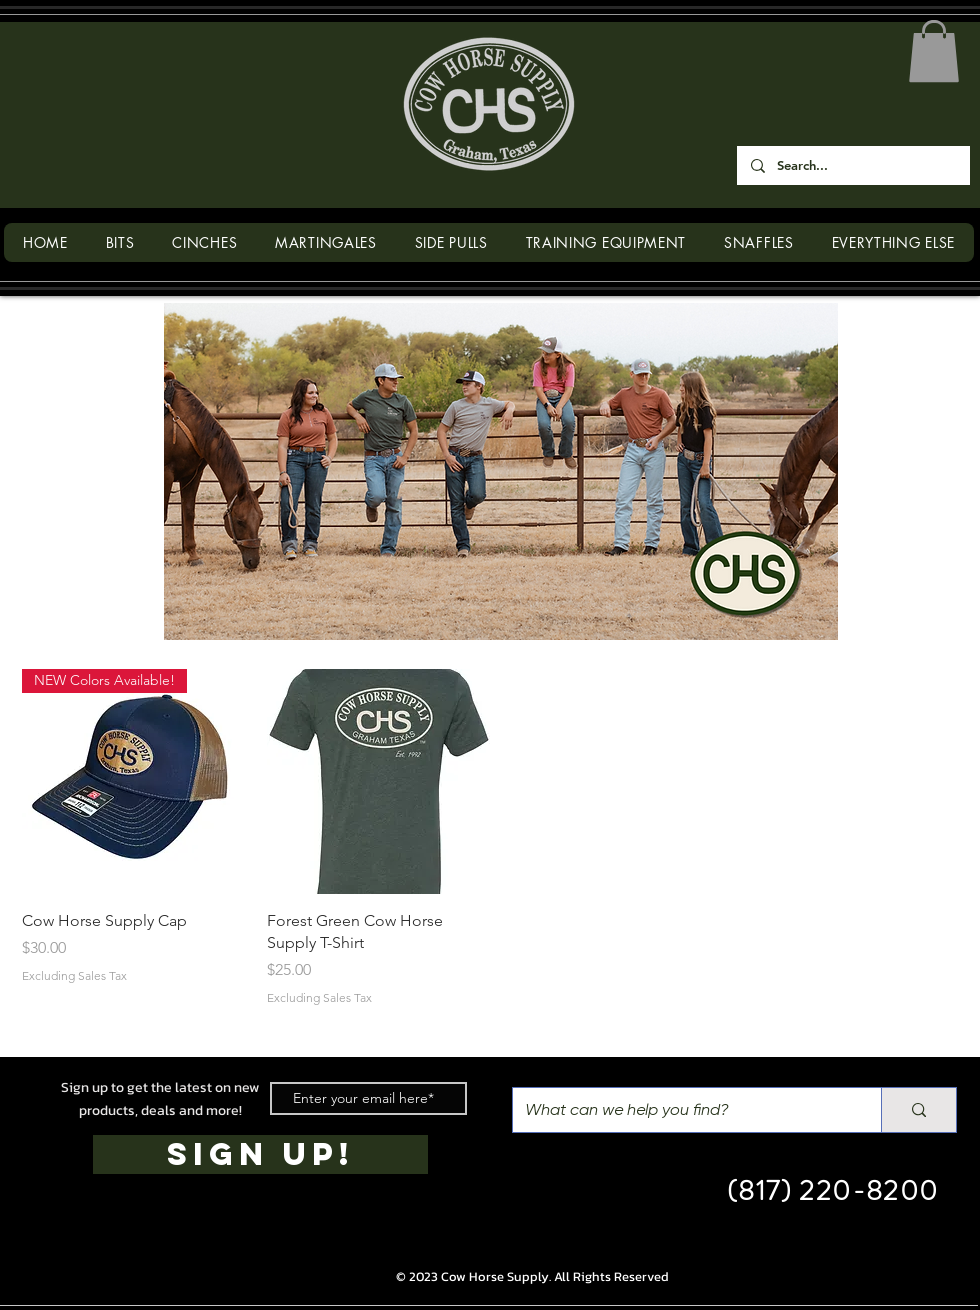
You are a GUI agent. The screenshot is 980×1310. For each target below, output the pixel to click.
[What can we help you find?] (682, 1110)
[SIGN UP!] (260, 1154)
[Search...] (852, 165)
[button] (934, 51)
